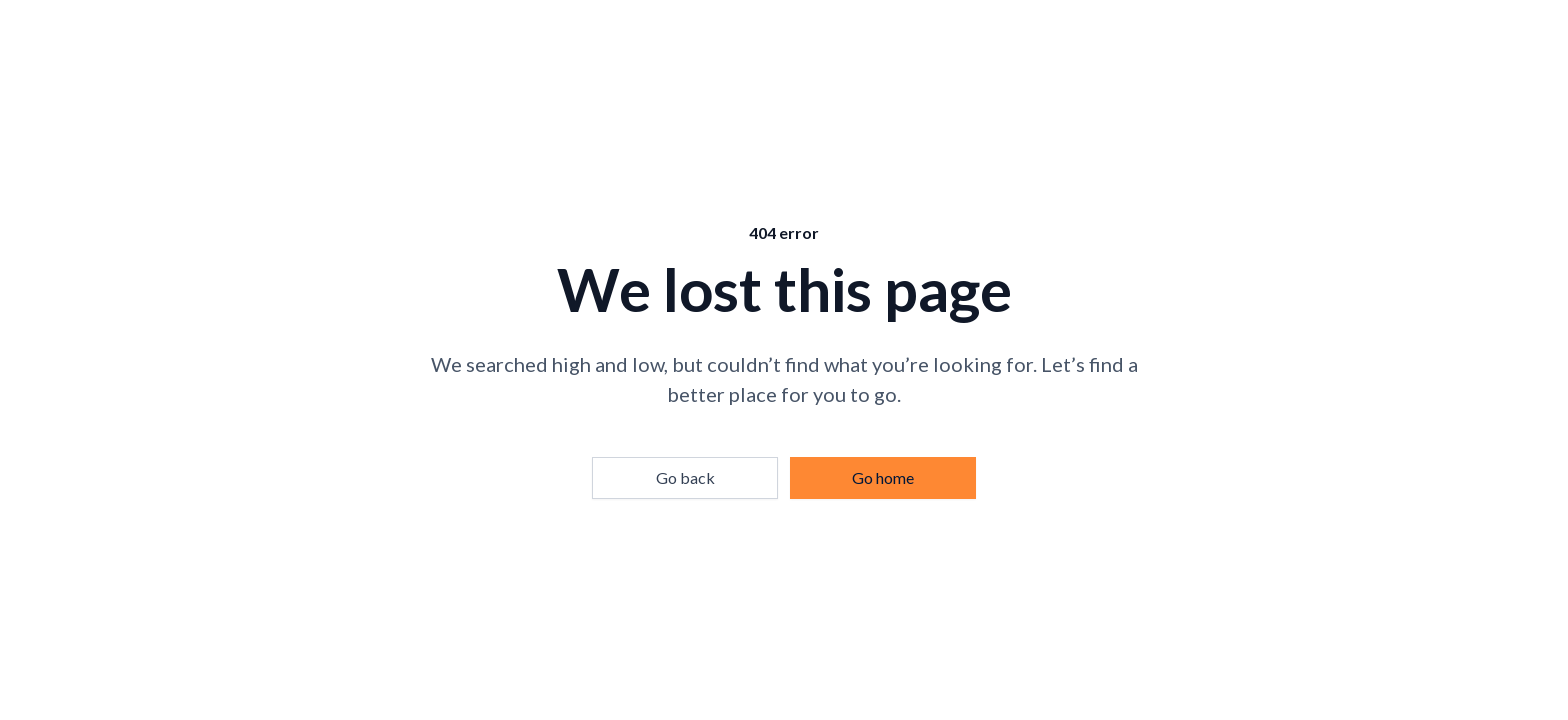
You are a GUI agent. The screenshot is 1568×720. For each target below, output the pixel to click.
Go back (685, 477)
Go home (883, 477)
